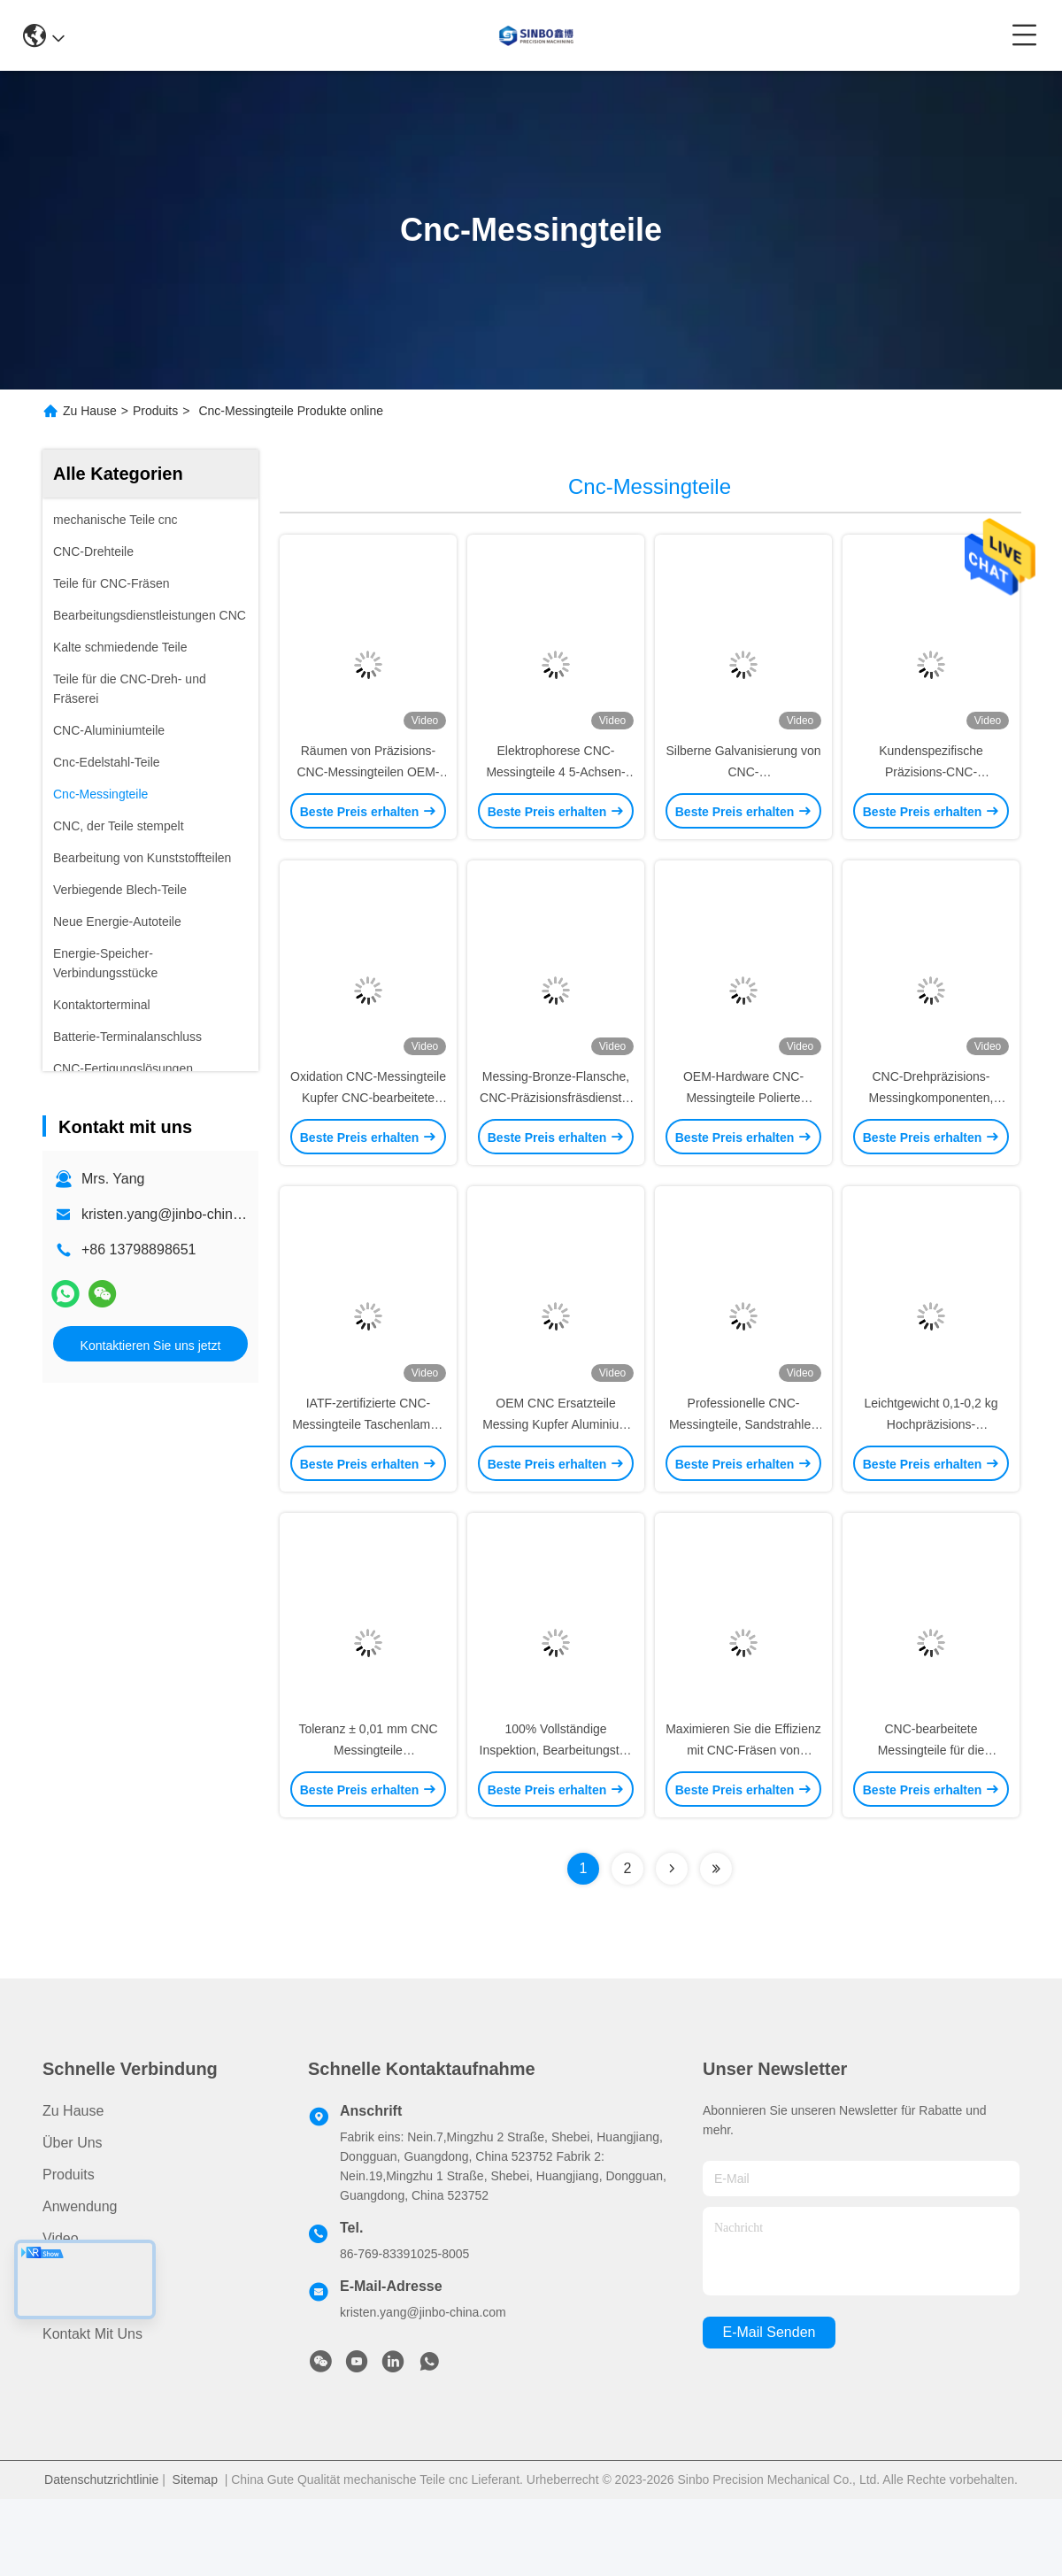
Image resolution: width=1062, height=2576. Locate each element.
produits (68, 2251)
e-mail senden (769, 2410)
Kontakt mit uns (92, 2410)
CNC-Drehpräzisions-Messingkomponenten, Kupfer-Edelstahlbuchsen (931, 1136)
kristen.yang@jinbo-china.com (176, 1214)
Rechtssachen (87, 2379)
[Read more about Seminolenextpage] (672, 1946)
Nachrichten (80, 2347)
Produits (155, 411)
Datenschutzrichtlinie (101, 2556)
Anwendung (80, 2283)
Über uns (72, 2219)
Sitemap (195, 2556)
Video (60, 2315)
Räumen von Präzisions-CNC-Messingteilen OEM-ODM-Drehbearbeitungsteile (368, 791)
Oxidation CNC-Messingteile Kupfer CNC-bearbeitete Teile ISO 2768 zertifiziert (368, 1136)
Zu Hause (90, 411)
